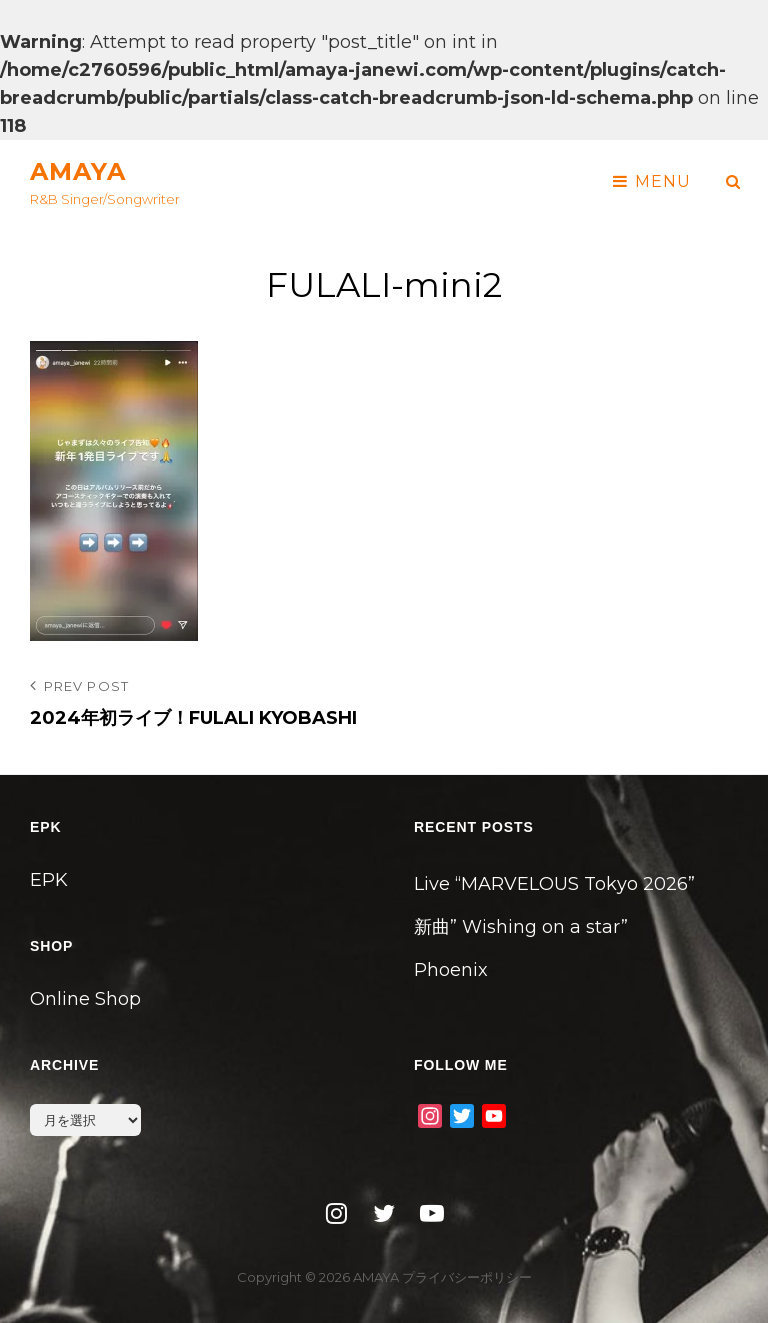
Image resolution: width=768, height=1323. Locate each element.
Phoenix (451, 970)
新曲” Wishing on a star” (521, 927)
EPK (49, 880)
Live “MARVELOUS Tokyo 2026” (554, 884)
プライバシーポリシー (467, 1277)
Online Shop (85, 999)
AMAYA (78, 171)
